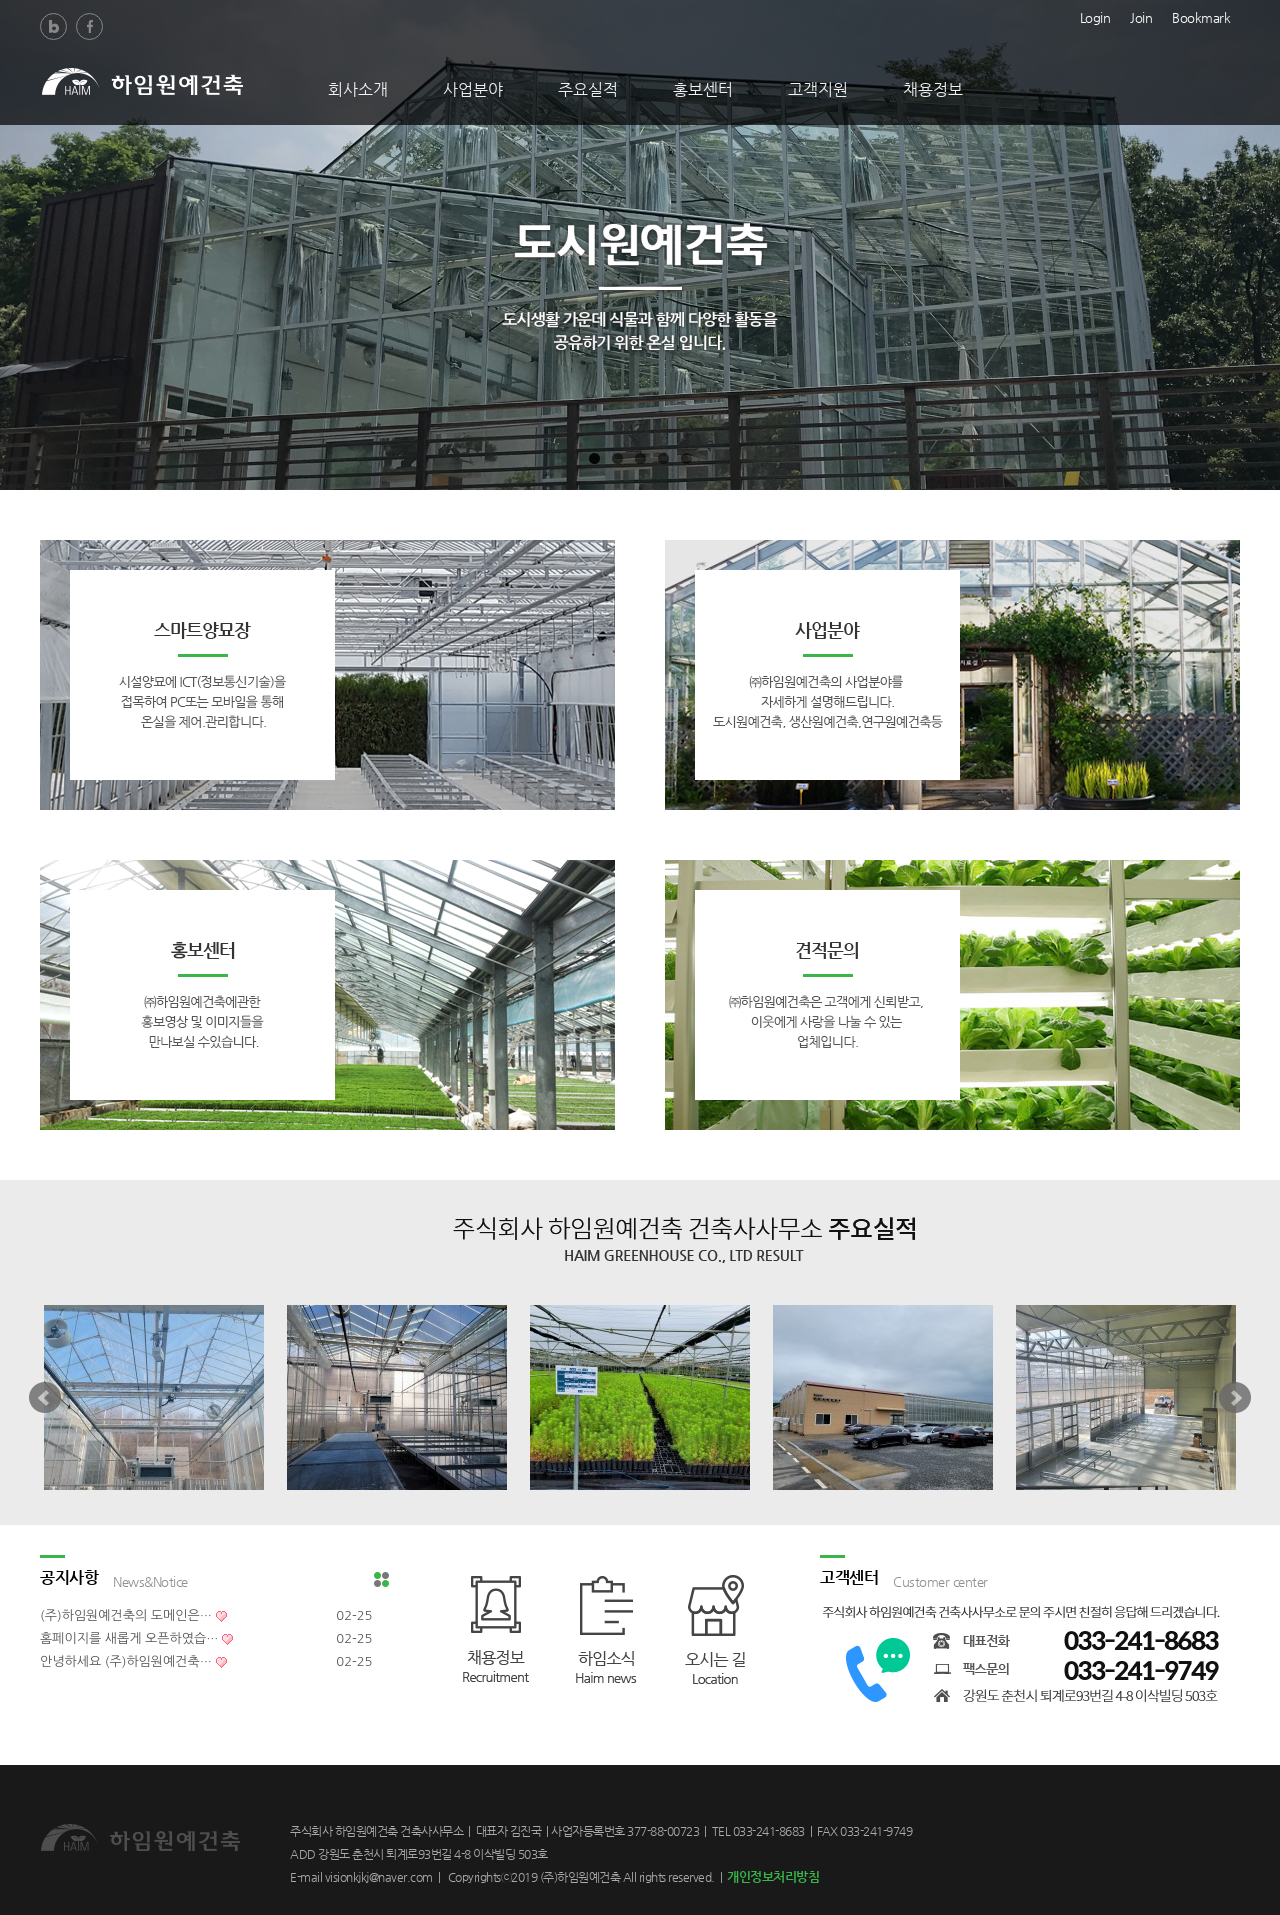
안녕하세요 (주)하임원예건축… (126, 1661)
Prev (45, 1398)
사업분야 (473, 89)
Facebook (89, 26)
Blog (53, 26)
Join (1141, 16)
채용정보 (933, 89)
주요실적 (588, 89)
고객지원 (818, 89)
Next (1235, 1398)
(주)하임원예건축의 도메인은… (126, 1615)
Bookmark (1201, 16)
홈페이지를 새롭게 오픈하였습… (129, 1638)
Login (1095, 16)
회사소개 (358, 89)
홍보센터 (703, 89)
